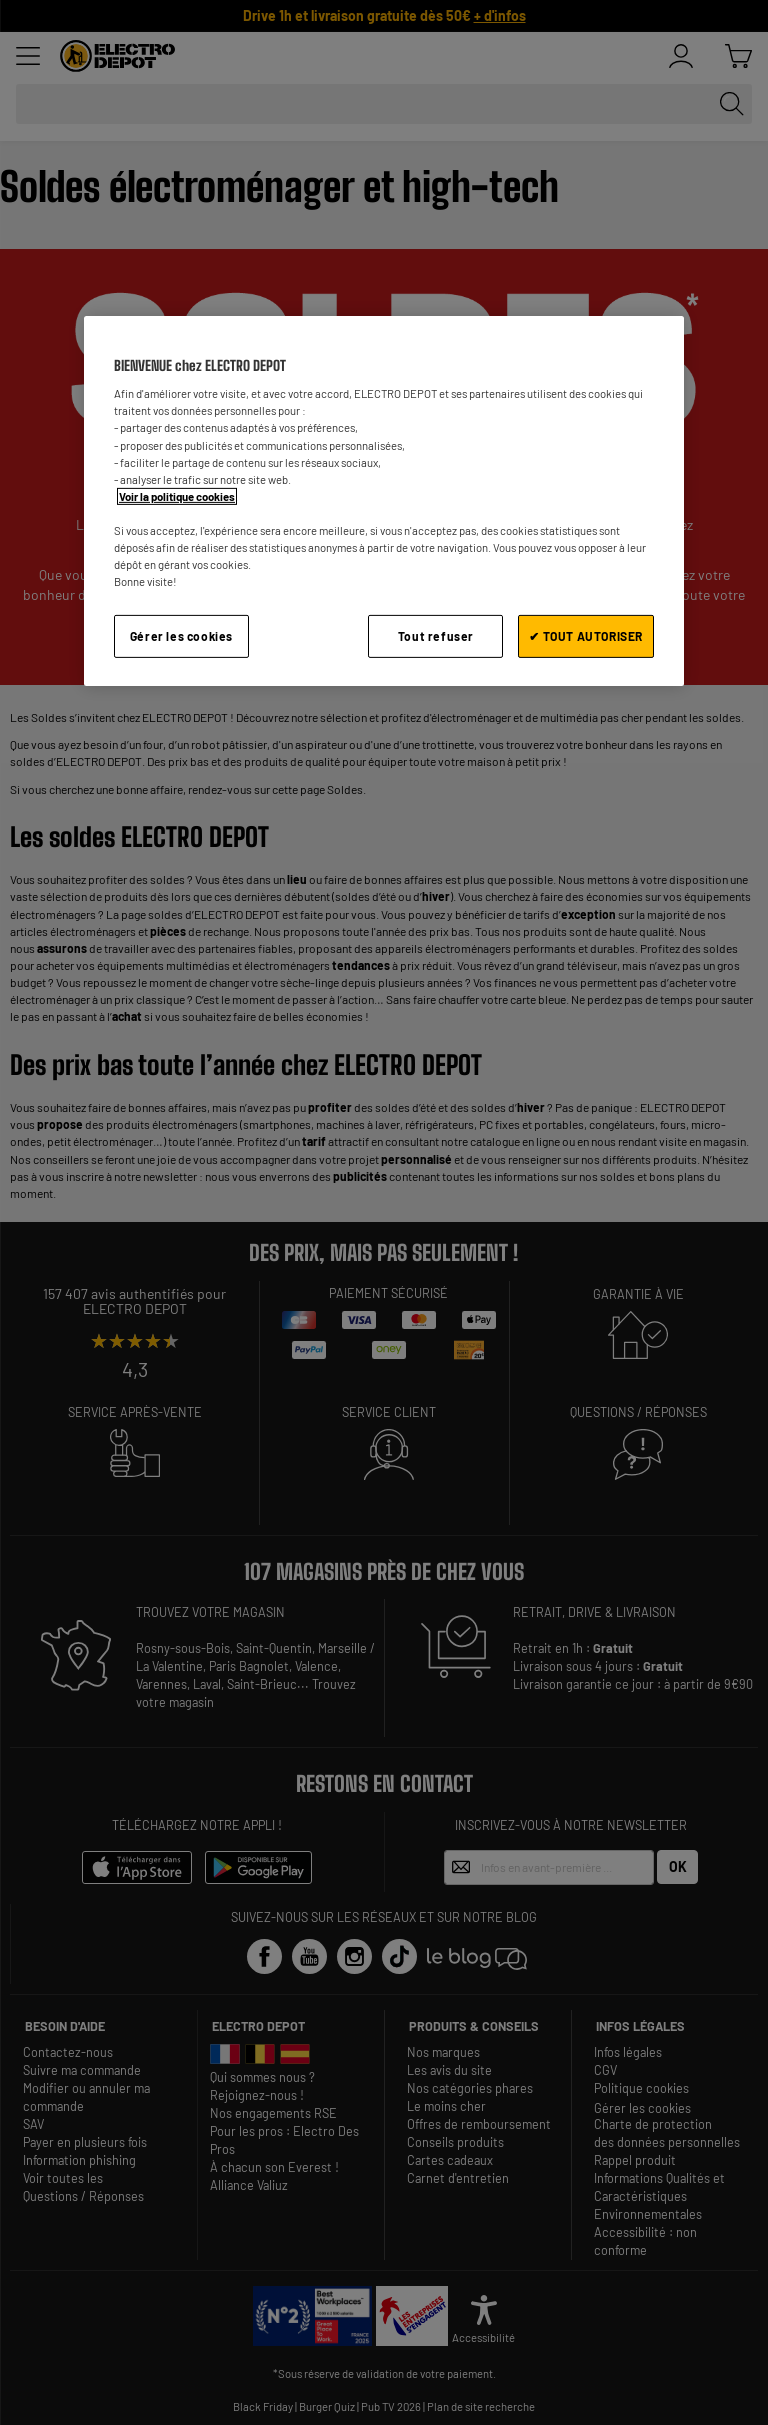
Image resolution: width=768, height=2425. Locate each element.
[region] (384, 501)
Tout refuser (436, 636)
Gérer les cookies (181, 636)
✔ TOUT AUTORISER (586, 636)
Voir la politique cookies (177, 496)
